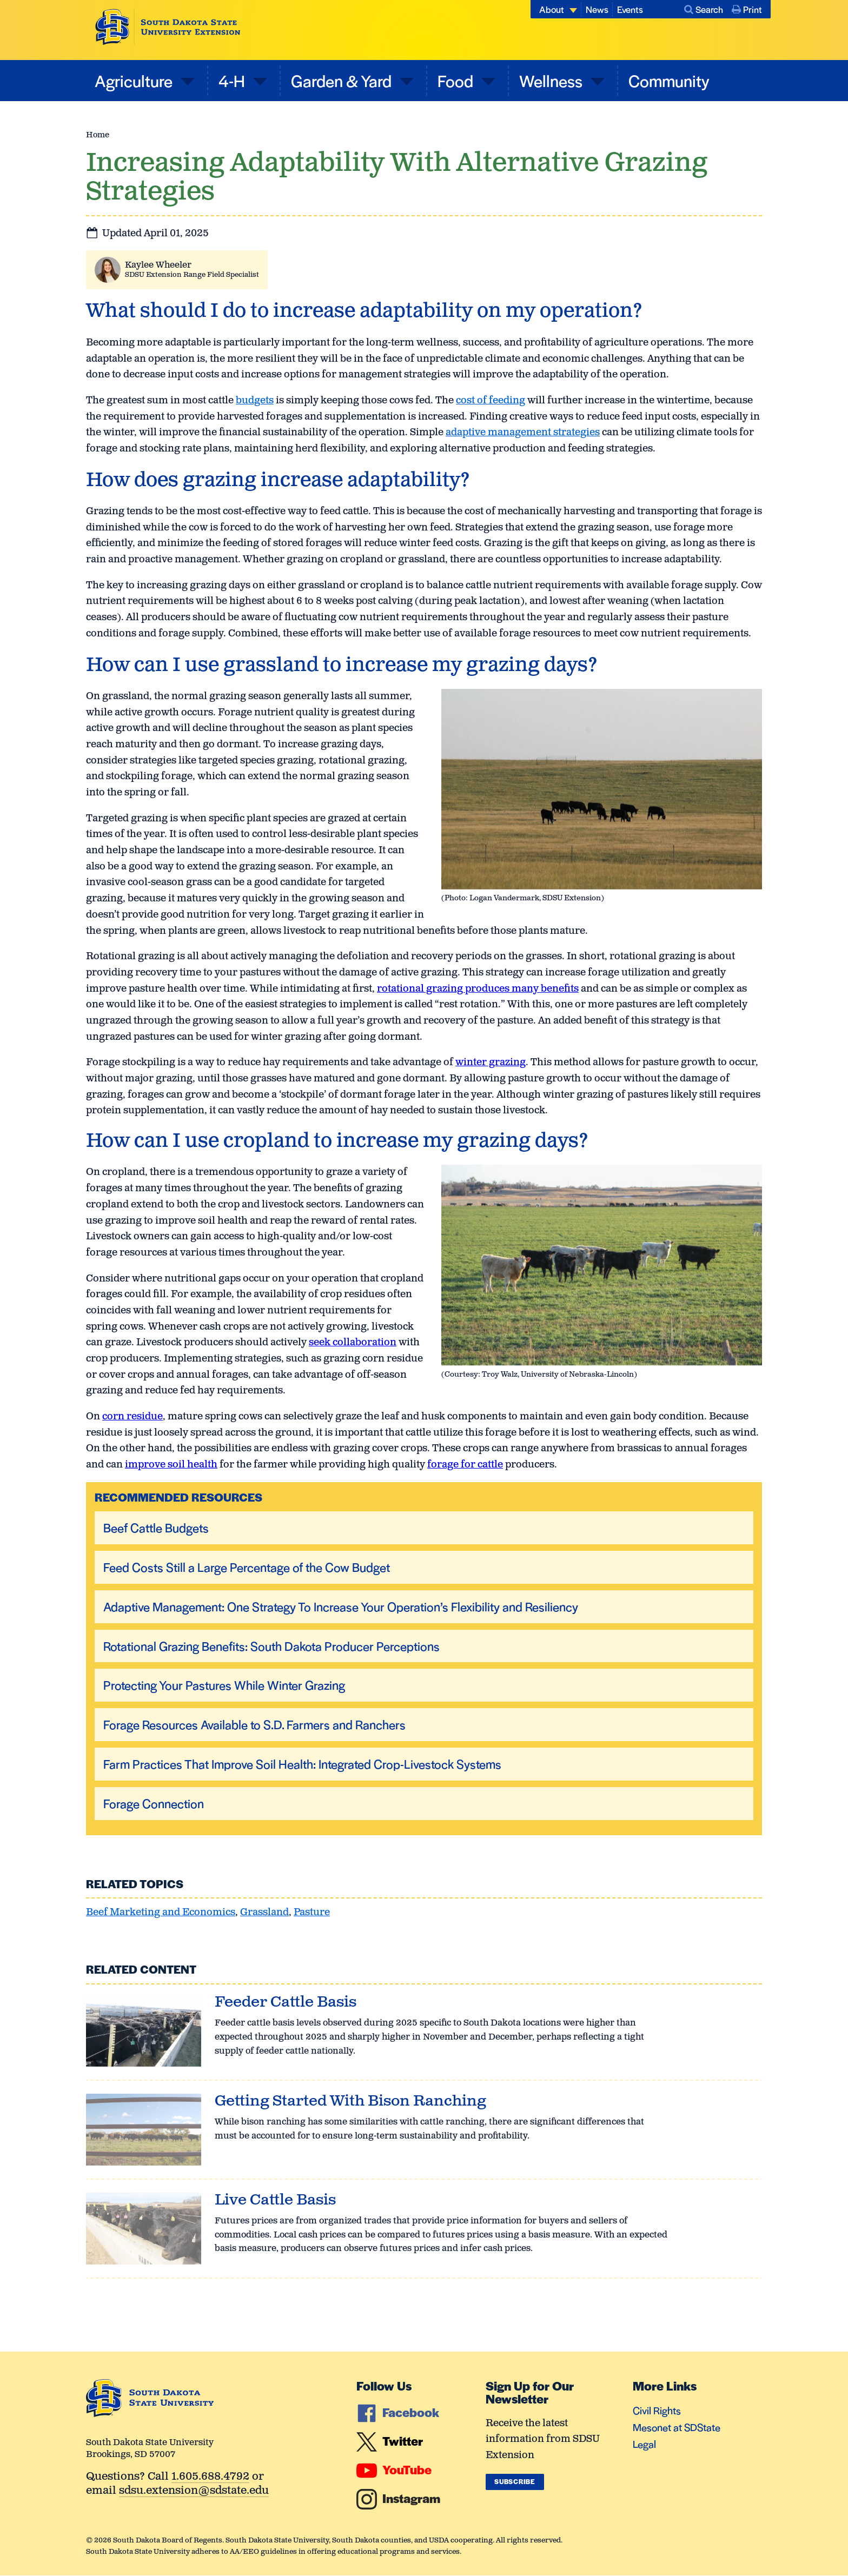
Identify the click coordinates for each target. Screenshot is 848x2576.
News (597, 9)
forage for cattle (465, 1464)
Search (703, 9)
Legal (644, 2443)
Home (97, 135)
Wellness (552, 80)
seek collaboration (352, 1342)
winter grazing (490, 1062)
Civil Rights (657, 2410)
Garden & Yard (343, 80)
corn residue (132, 1416)
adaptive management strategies (523, 432)
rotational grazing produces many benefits (478, 988)
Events (630, 9)
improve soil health (171, 1464)
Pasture (312, 1912)
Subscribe (514, 2481)
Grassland (264, 1912)
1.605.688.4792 (210, 2477)
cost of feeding (490, 400)
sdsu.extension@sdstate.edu (194, 2491)
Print (747, 9)
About (551, 9)
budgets (255, 400)
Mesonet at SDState (676, 2427)
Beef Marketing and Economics (160, 1912)
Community (669, 80)
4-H (233, 80)
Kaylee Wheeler (158, 265)
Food (457, 80)
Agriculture (135, 80)
